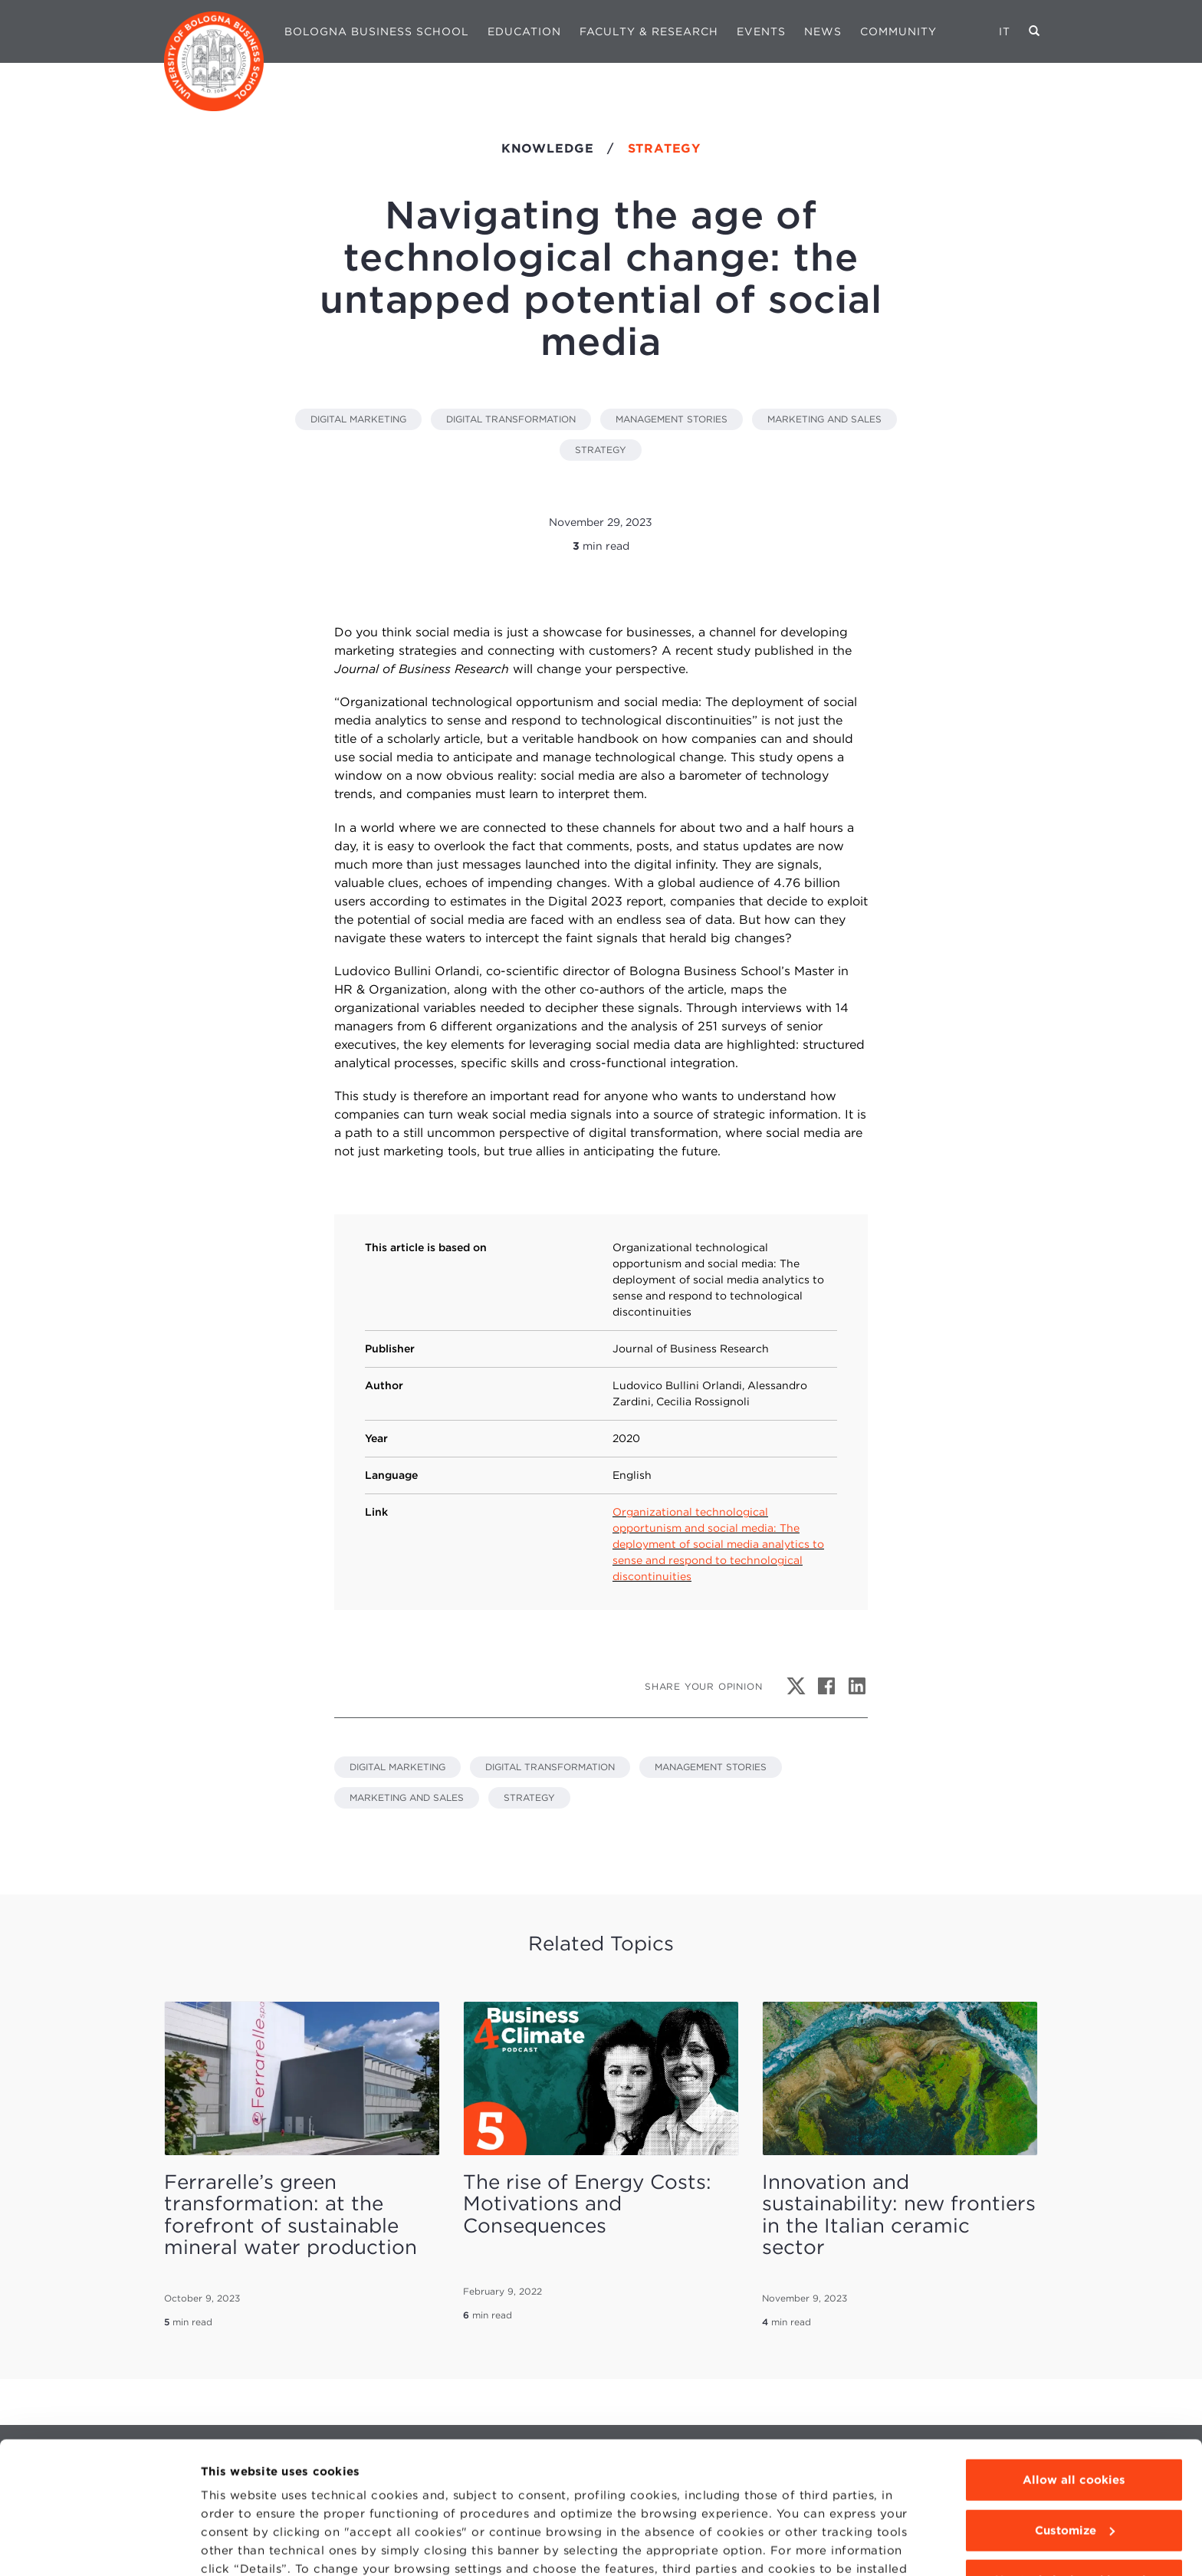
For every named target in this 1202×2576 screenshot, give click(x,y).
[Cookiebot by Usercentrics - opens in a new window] (99, 2546)
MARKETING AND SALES (824, 419)
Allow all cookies (1074, 2397)
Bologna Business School (376, 31)
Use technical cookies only (1074, 2497)
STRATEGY (600, 449)
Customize (1075, 2446)
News (823, 31)
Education (524, 31)
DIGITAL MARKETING (358, 419)
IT (1004, 31)
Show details (239, 2546)
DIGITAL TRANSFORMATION (511, 419)
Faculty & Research (649, 31)
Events (761, 31)
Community (898, 31)
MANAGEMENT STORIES (671, 419)
